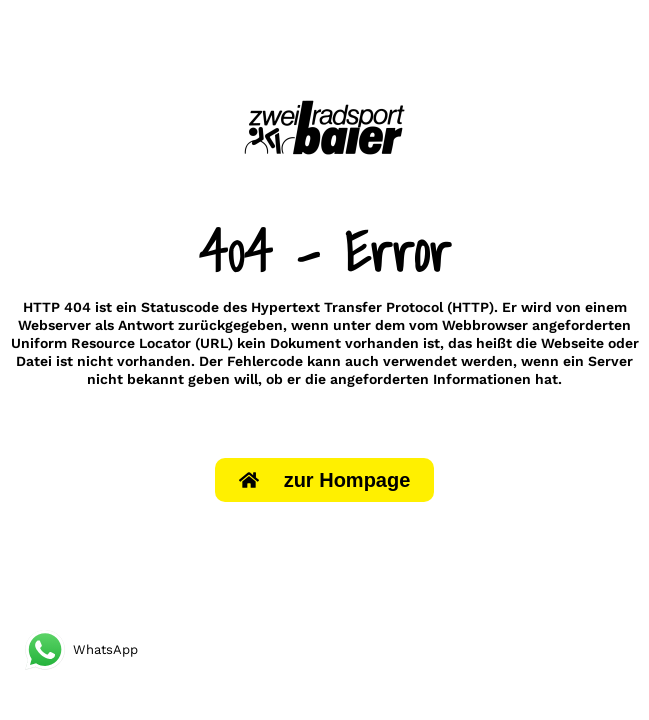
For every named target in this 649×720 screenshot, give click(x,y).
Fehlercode (265, 361)
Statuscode (180, 307)
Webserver (54, 325)
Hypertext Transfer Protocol (347, 307)
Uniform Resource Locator (101, 343)
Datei (34, 361)
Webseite (572, 343)
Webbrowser (485, 325)
